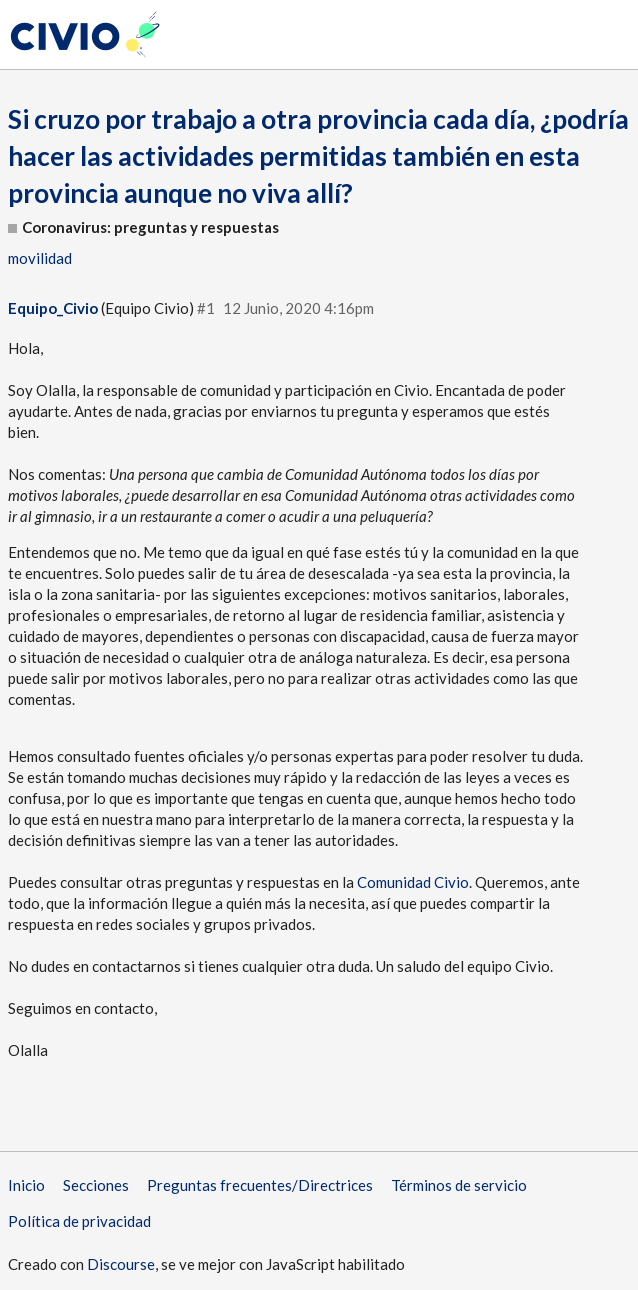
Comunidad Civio (413, 882)
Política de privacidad (79, 1221)
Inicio (26, 1185)
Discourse (121, 1264)
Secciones (96, 1185)
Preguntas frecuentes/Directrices (260, 1185)
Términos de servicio (459, 1185)
